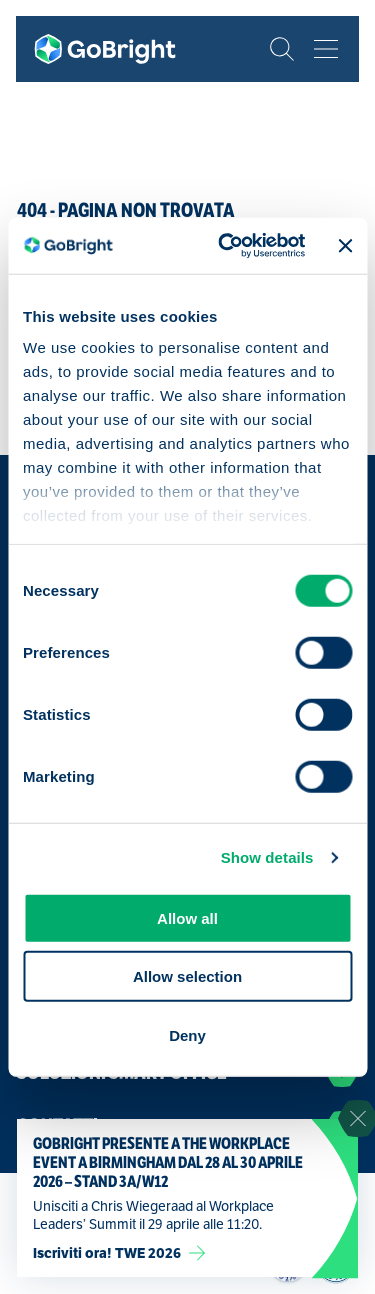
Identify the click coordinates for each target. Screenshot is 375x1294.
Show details (267, 857)
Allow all (187, 917)
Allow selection (187, 976)
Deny (187, 1034)
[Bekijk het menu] (326, 49)
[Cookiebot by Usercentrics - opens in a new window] (227, 246)
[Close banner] (345, 246)
